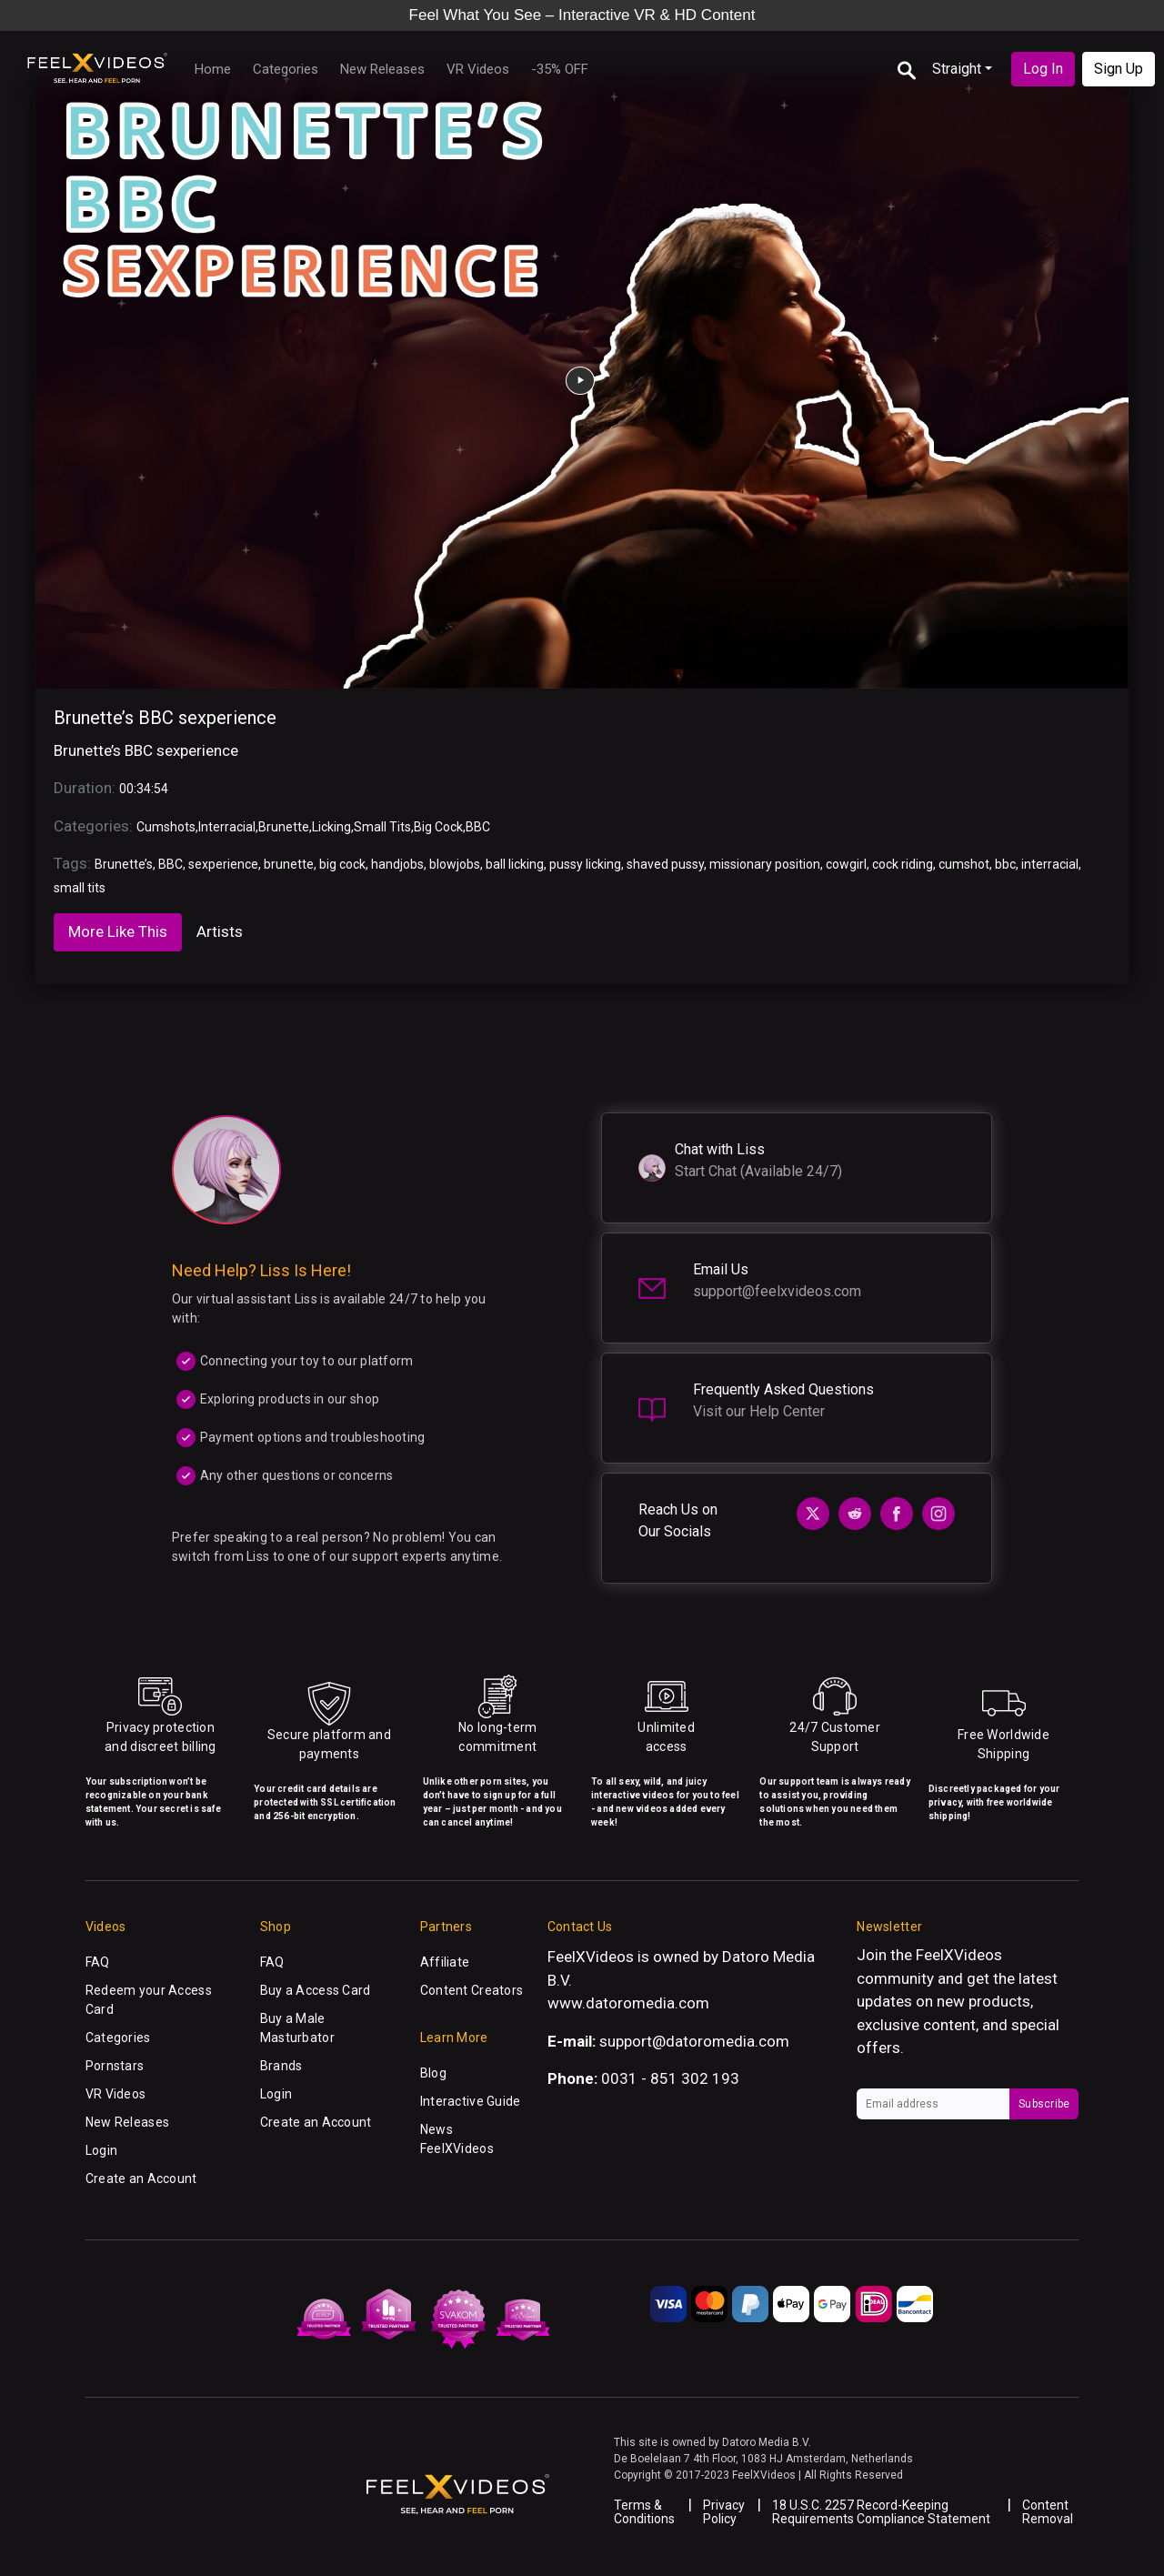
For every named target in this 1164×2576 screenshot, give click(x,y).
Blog (433, 2073)
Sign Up (1118, 68)
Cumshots (166, 827)
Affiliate (445, 1962)
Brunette (283, 827)
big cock (342, 864)
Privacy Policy (724, 2512)
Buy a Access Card (315, 1990)
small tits (79, 887)
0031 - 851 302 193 (670, 2078)
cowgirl (846, 864)
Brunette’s (124, 864)
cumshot (963, 864)
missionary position (764, 864)
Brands (281, 2065)
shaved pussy (665, 864)
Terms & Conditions (644, 2512)
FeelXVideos (959, 1955)
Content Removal (1047, 2512)
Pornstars (115, 2065)
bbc (1005, 864)
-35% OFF (559, 69)
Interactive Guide (470, 2101)
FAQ (97, 1962)
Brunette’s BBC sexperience (165, 718)
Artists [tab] (219, 931)
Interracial (227, 827)
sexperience (223, 864)
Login (101, 2150)
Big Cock (438, 827)
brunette (289, 864)
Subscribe (1043, 2104)
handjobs (397, 864)
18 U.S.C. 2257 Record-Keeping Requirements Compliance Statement (881, 2512)
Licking (331, 827)
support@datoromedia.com (694, 2041)
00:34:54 (143, 788)
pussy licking (585, 864)
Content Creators (471, 1990)
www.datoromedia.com (628, 2003)
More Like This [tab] (117, 931)
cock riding (902, 864)
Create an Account (141, 2178)
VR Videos (478, 69)
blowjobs (454, 864)
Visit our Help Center (759, 1411)
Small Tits (382, 827)
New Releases (382, 69)
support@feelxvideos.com (777, 1291)
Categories (285, 69)
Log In (1043, 68)
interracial (1050, 864)
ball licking (515, 864)
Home (213, 69)
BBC (478, 827)
